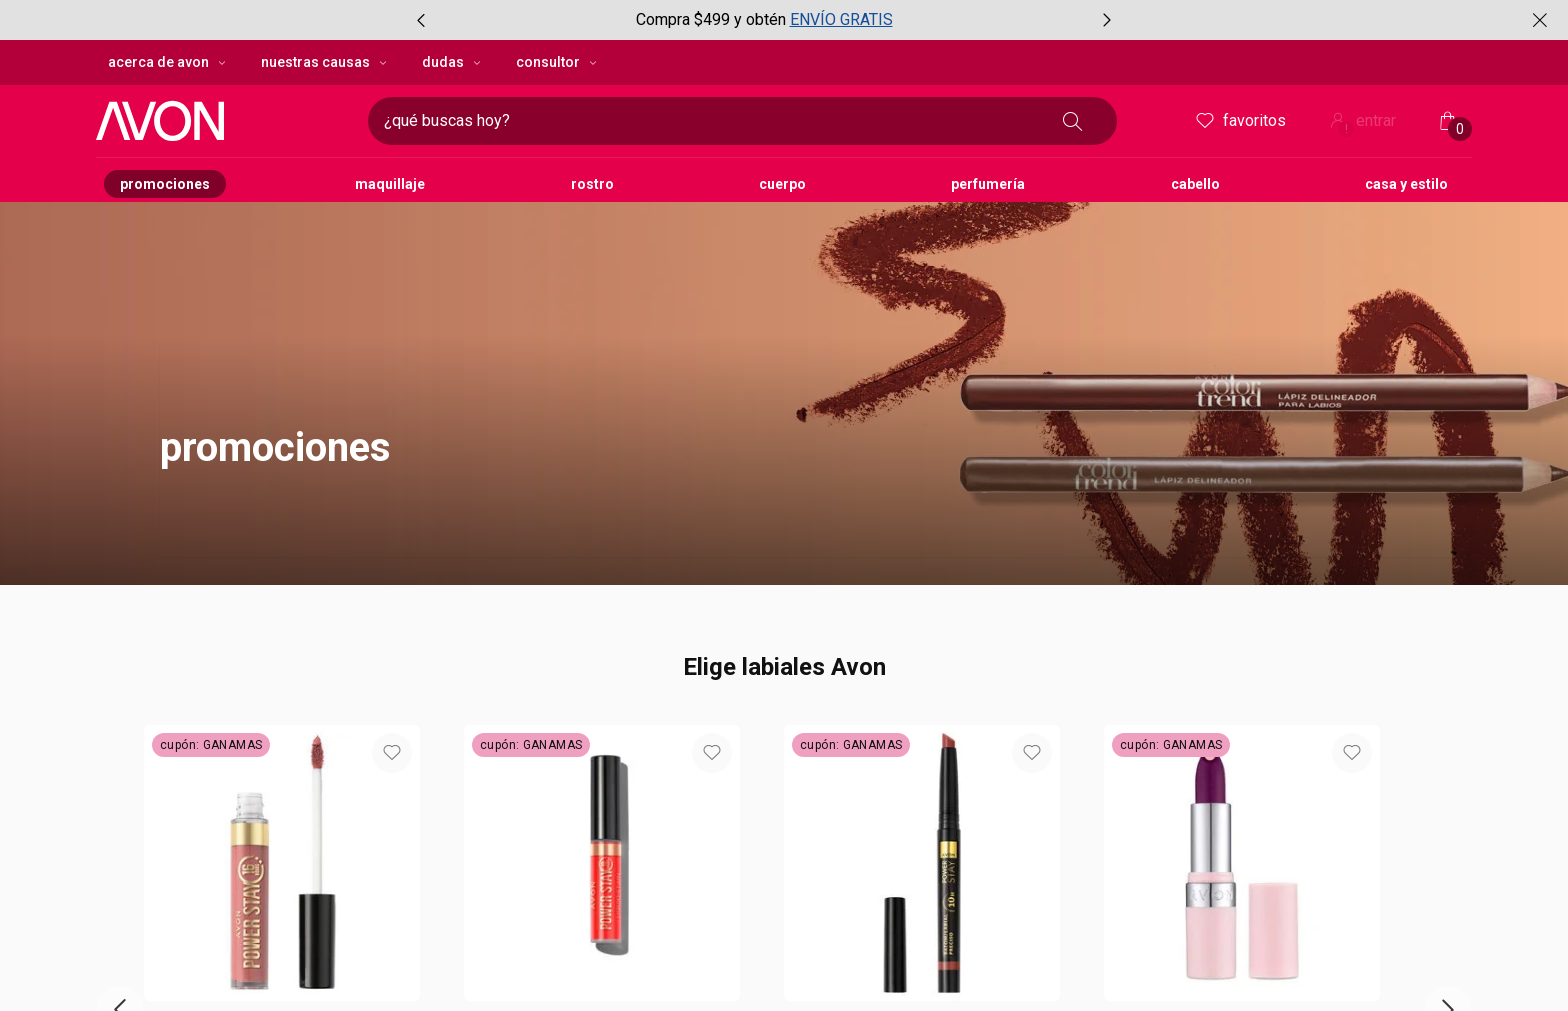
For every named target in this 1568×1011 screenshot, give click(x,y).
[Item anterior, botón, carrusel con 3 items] (421, 20)
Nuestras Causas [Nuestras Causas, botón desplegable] (325, 62)
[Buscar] (1073, 121)
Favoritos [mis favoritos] (1239, 121)
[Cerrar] (1540, 20)
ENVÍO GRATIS (841, 19)
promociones (275, 447)
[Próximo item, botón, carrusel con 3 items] (1107, 20)
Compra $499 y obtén (711, 19)
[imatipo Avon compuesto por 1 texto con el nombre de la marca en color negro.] (224, 121)
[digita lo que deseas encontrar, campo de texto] (710, 121)
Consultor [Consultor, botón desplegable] (558, 62)
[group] (764, 20)
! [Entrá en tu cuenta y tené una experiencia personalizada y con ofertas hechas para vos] (1346, 129)
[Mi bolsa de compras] (1448, 121)
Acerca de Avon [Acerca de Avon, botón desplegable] (168, 62)
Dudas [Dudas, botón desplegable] (453, 62)
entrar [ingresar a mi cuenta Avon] (1361, 122)
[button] (784, 335)
